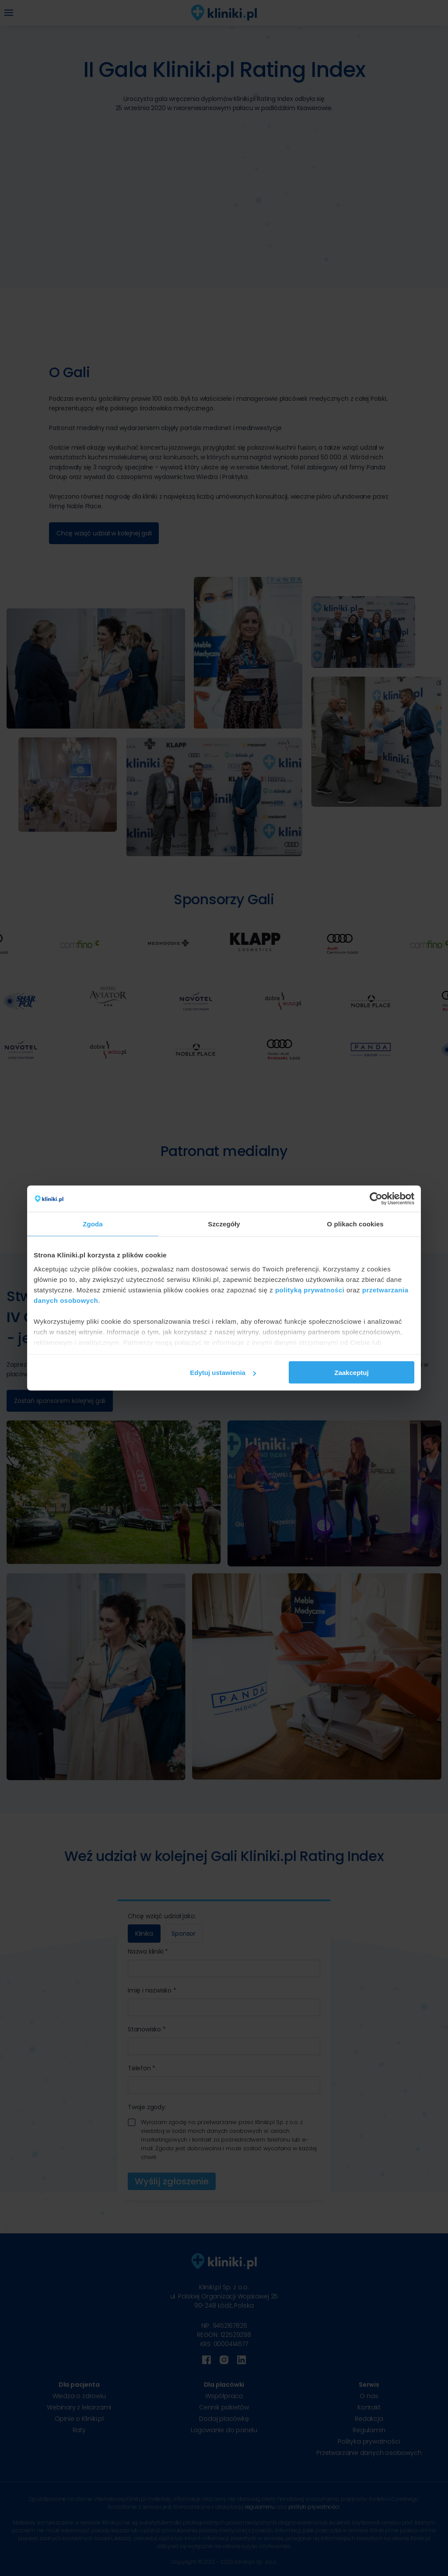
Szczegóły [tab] (224, 1224)
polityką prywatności (309, 1289)
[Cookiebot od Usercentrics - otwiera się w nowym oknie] (376, 1198)
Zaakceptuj (351, 1372)
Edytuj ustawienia (223, 1372)
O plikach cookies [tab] (355, 1224)
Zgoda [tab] (93, 1224)
